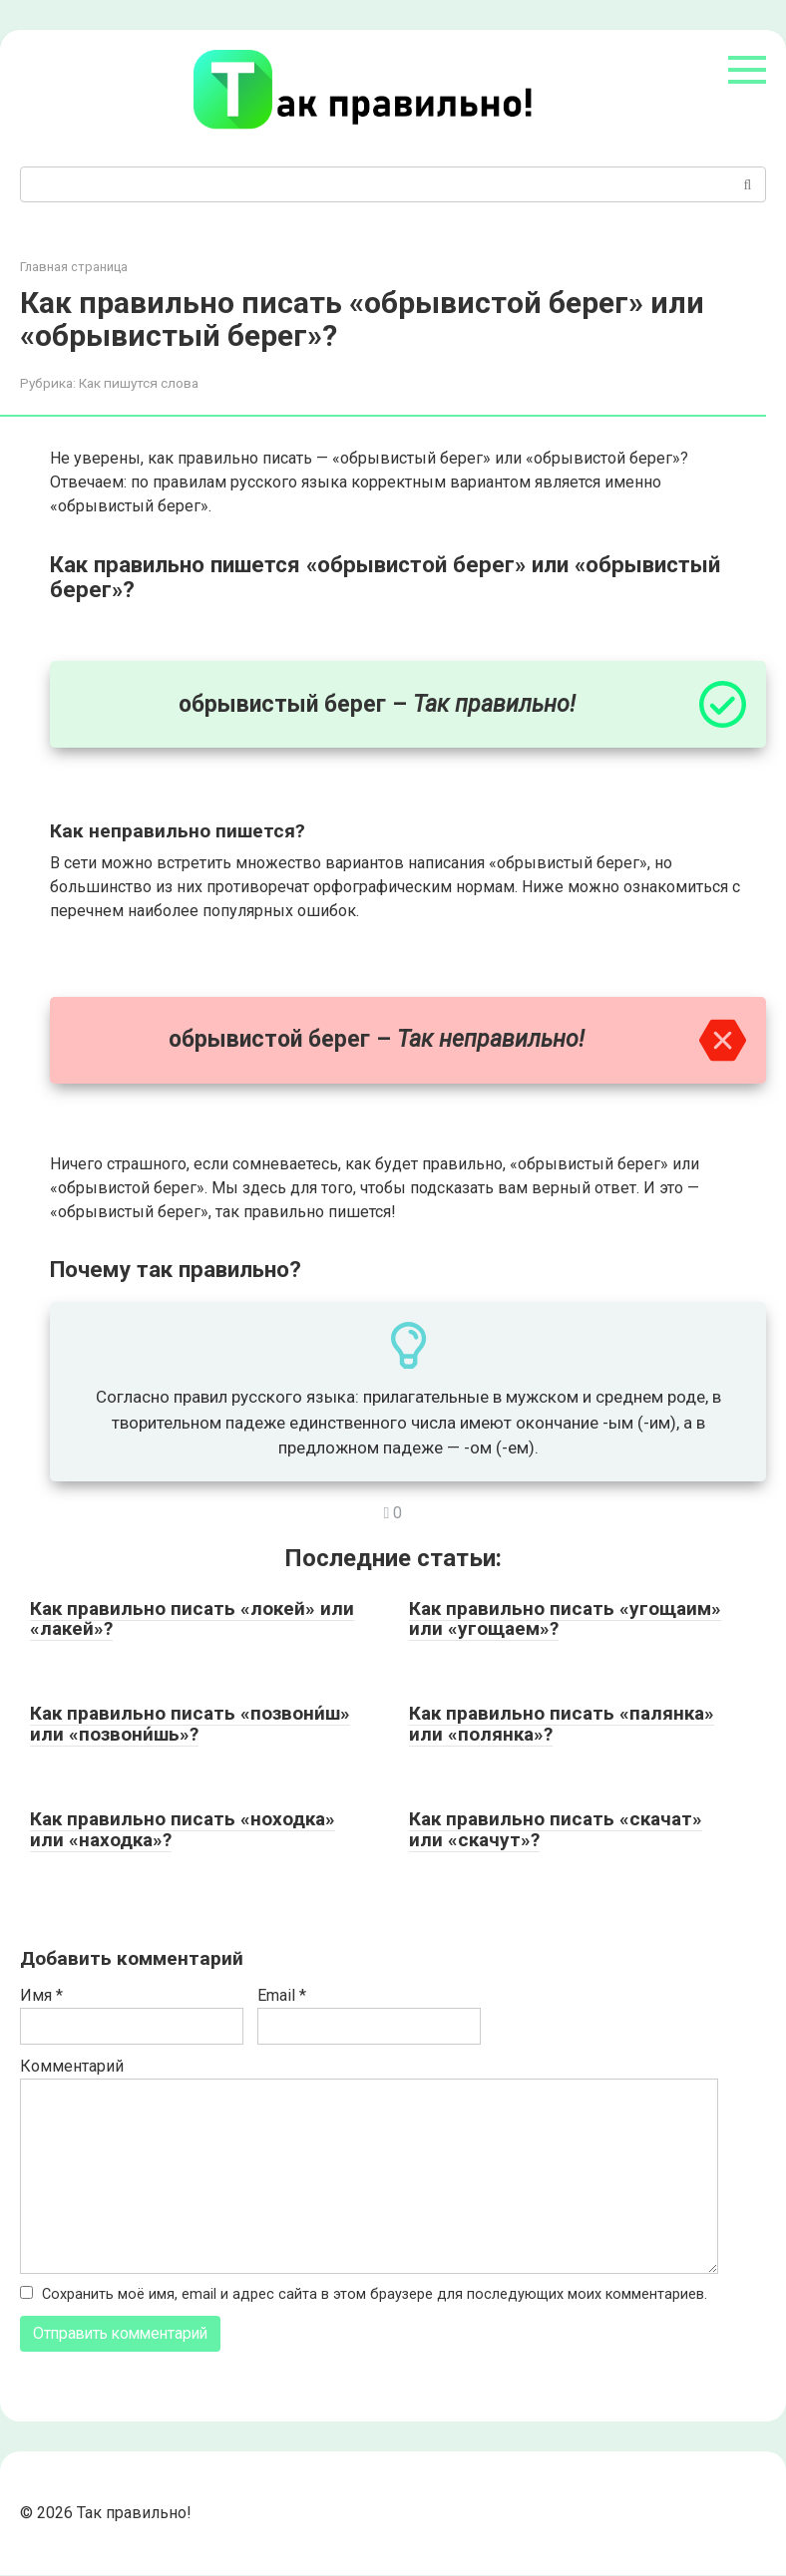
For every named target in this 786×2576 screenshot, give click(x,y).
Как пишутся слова (138, 383)
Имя (41, 1995)
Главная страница (74, 266)
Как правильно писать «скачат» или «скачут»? (555, 1829)
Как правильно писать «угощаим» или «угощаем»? (565, 1619)
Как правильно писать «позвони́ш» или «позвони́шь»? (190, 1724)
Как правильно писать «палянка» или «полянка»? (561, 1724)
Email (281, 1995)
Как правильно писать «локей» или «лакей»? (192, 1619)
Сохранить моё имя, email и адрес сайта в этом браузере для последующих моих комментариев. (374, 2294)
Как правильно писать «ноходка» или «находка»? (182, 1829)
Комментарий (72, 2066)
